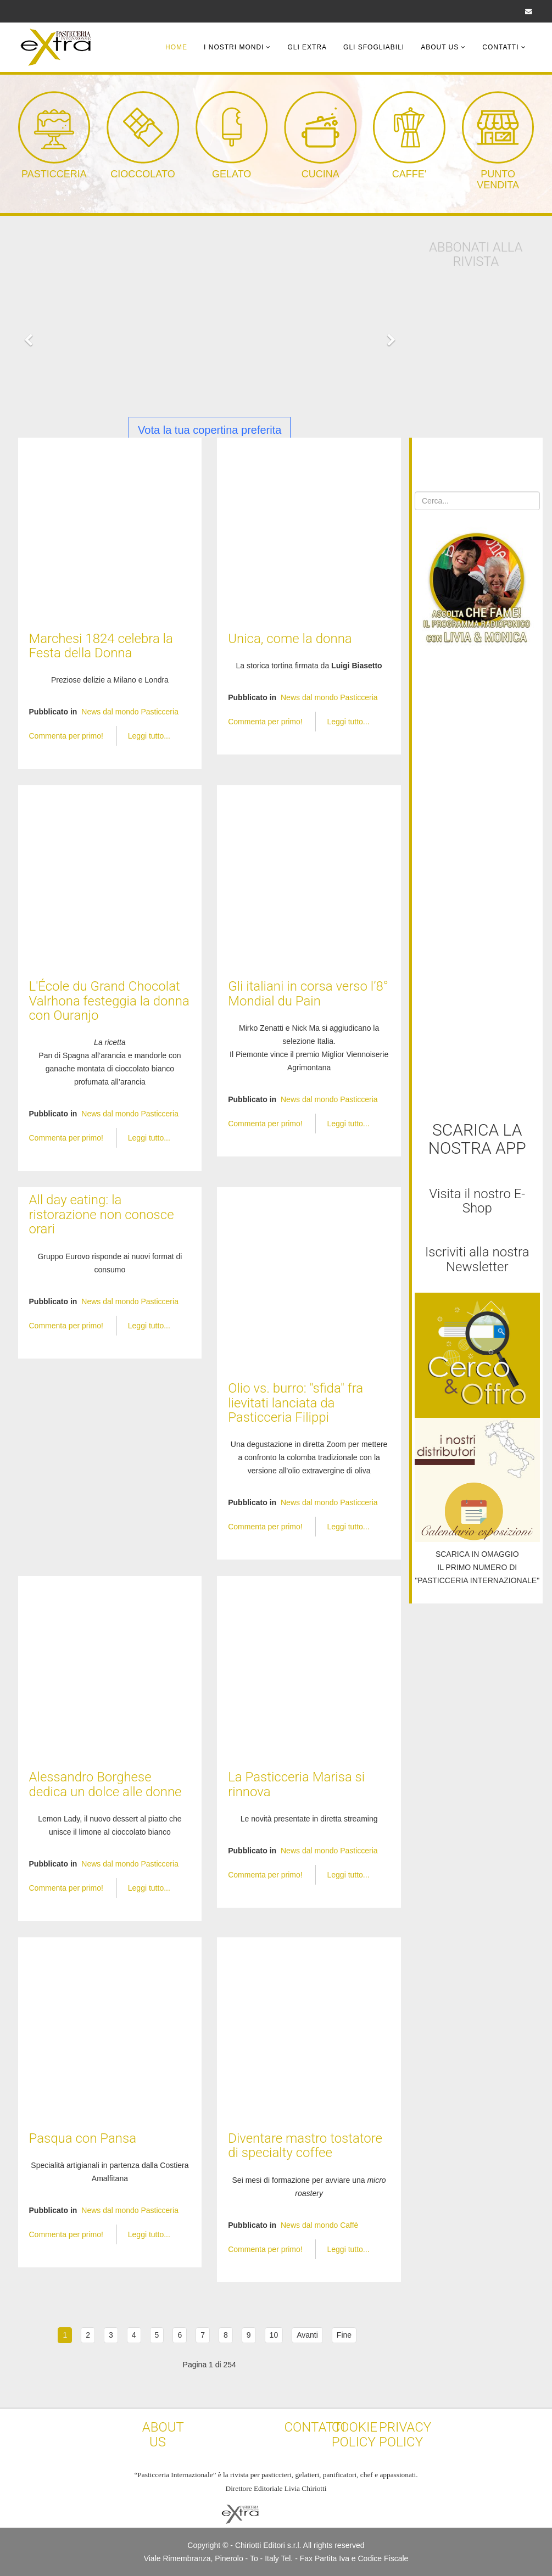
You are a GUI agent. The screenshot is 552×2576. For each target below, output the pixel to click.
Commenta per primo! (67, 735)
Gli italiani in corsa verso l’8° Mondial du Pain (308, 993)
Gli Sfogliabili (373, 47)
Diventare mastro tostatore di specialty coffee (305, 2145)
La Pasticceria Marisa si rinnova (296, 1784)
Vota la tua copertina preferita (209, 430)
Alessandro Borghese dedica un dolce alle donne (105, 1784)
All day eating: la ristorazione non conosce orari (101, 1214)
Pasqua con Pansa (83, 2138)
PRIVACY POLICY (405, 2434)
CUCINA (320, 174)
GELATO (231, 174)
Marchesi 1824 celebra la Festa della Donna (101, 646)
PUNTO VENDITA (498, 180)
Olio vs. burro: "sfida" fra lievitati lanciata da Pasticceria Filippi (295, 1403)
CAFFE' (409, 174)
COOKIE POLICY (354, 2434)
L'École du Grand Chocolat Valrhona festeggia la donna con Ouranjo (109, 1001)
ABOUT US (163, 2434)
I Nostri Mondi (234, 47)
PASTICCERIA (54, 174)
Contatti (500, 47)
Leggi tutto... (149, 735)
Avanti (307, 2335)
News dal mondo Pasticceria (130, 711)
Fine (344, 2335)
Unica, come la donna (290, 638)
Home (176, 47)
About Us (440, 47)
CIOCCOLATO (142, 174)
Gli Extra (307, 47)
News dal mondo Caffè (319, 2225)
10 (274, 2335)
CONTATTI (315, 2427)
